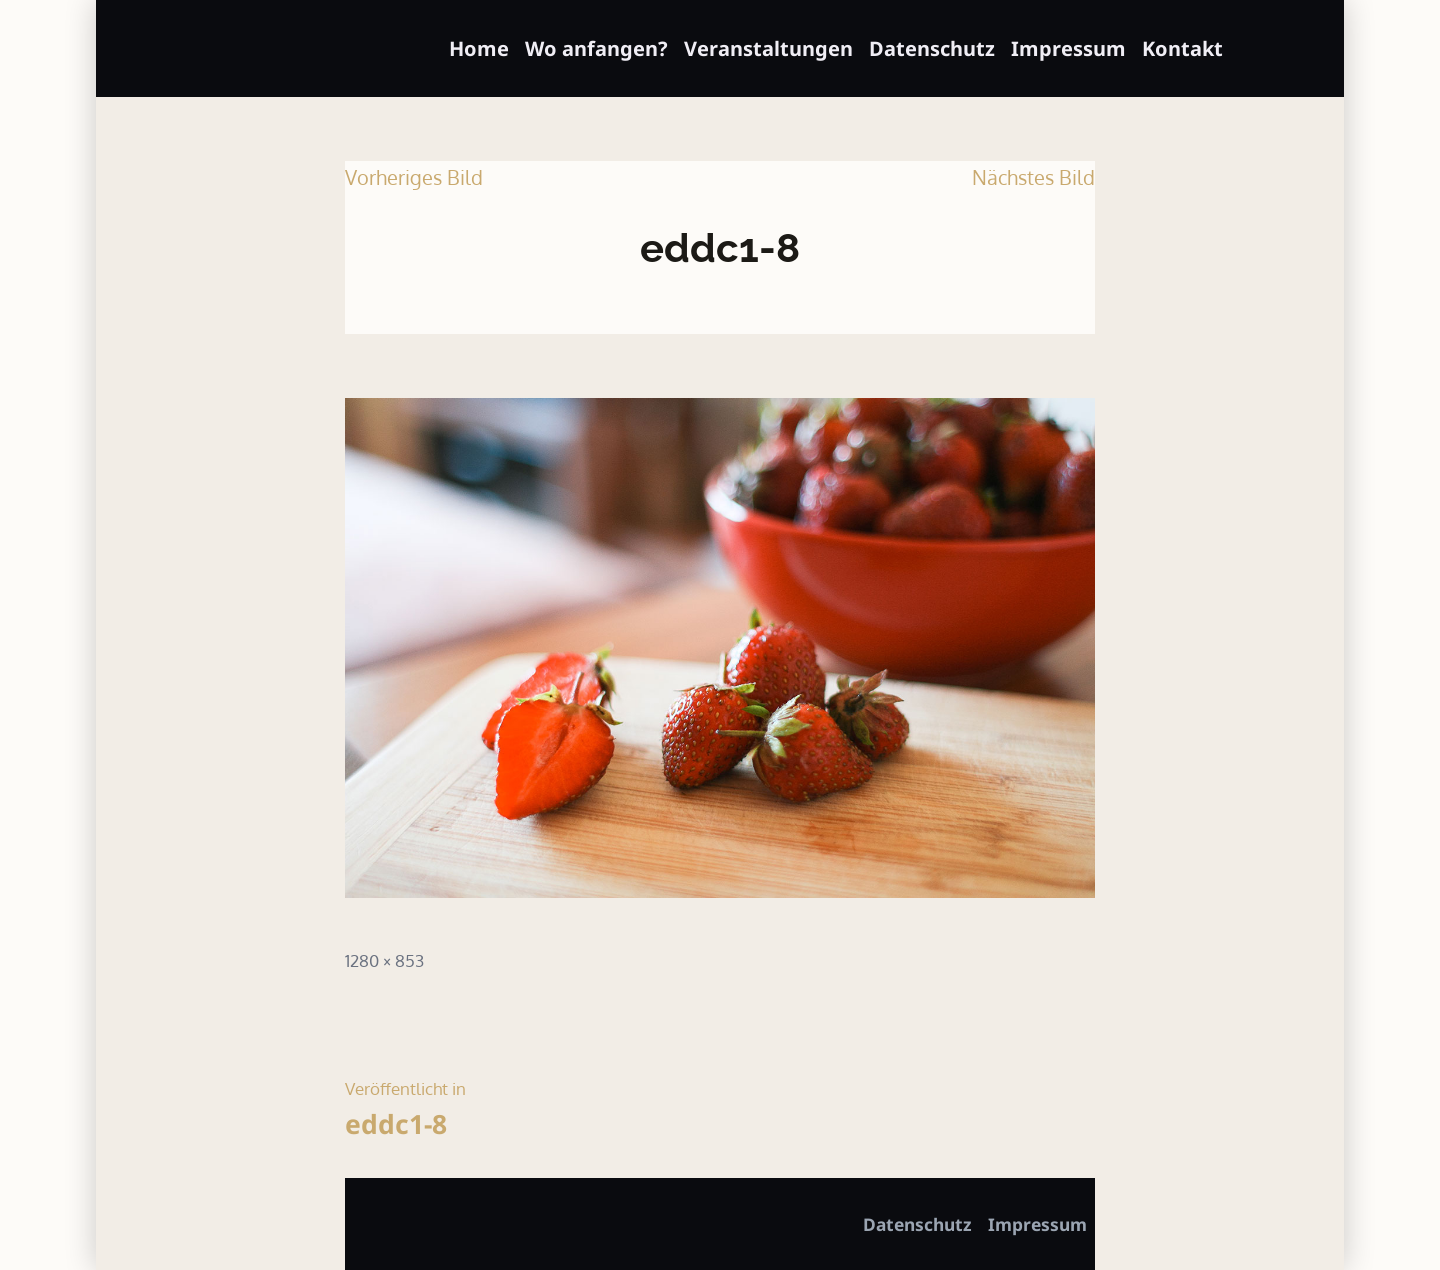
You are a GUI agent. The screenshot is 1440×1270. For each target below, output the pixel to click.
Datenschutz (932, 48)
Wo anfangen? (596, 48)
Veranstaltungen (768, 48)
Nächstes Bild (1033, 177)
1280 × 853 (384, 960)
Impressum (1068, 48)
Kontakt (1182, 48)
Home (479, 48)
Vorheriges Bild (414, 177)
